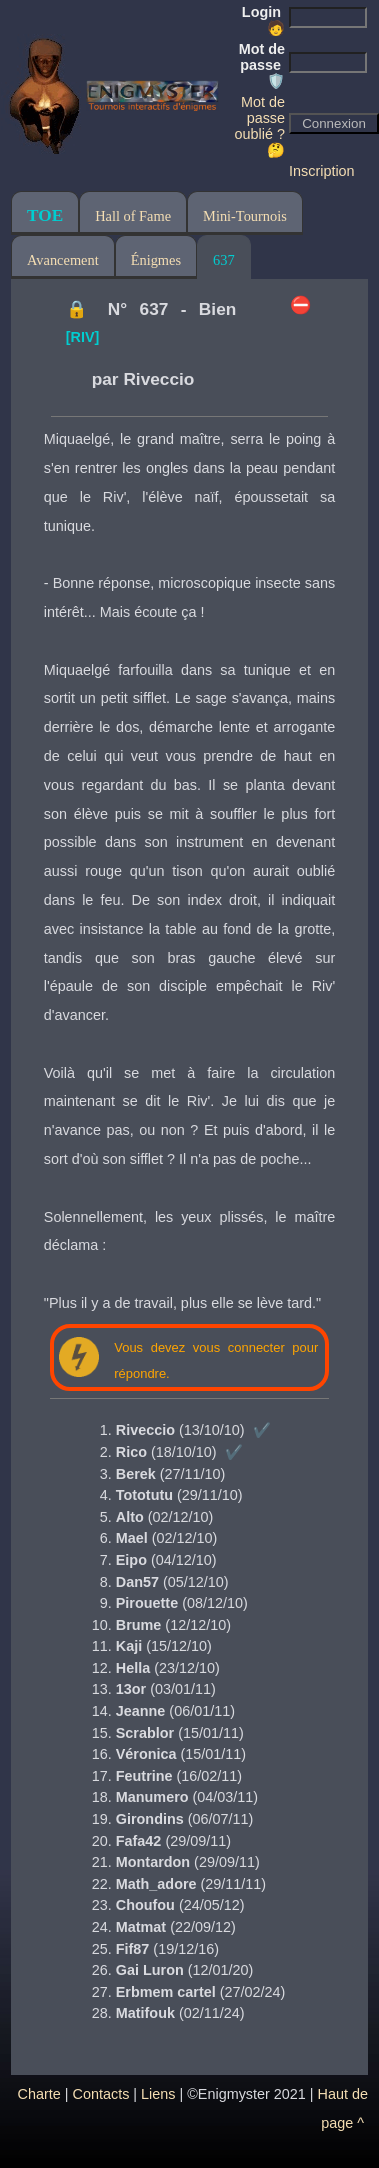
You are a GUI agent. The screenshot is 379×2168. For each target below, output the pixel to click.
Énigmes (156, 260)
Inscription (322, 171)
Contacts (101, 2094)
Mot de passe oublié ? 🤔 (260, 126)
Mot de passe (262, 65)
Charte (39, 2094)
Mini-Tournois (245, 216)
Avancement (63, 260)
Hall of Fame (133, 216)
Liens (158, 2094)
